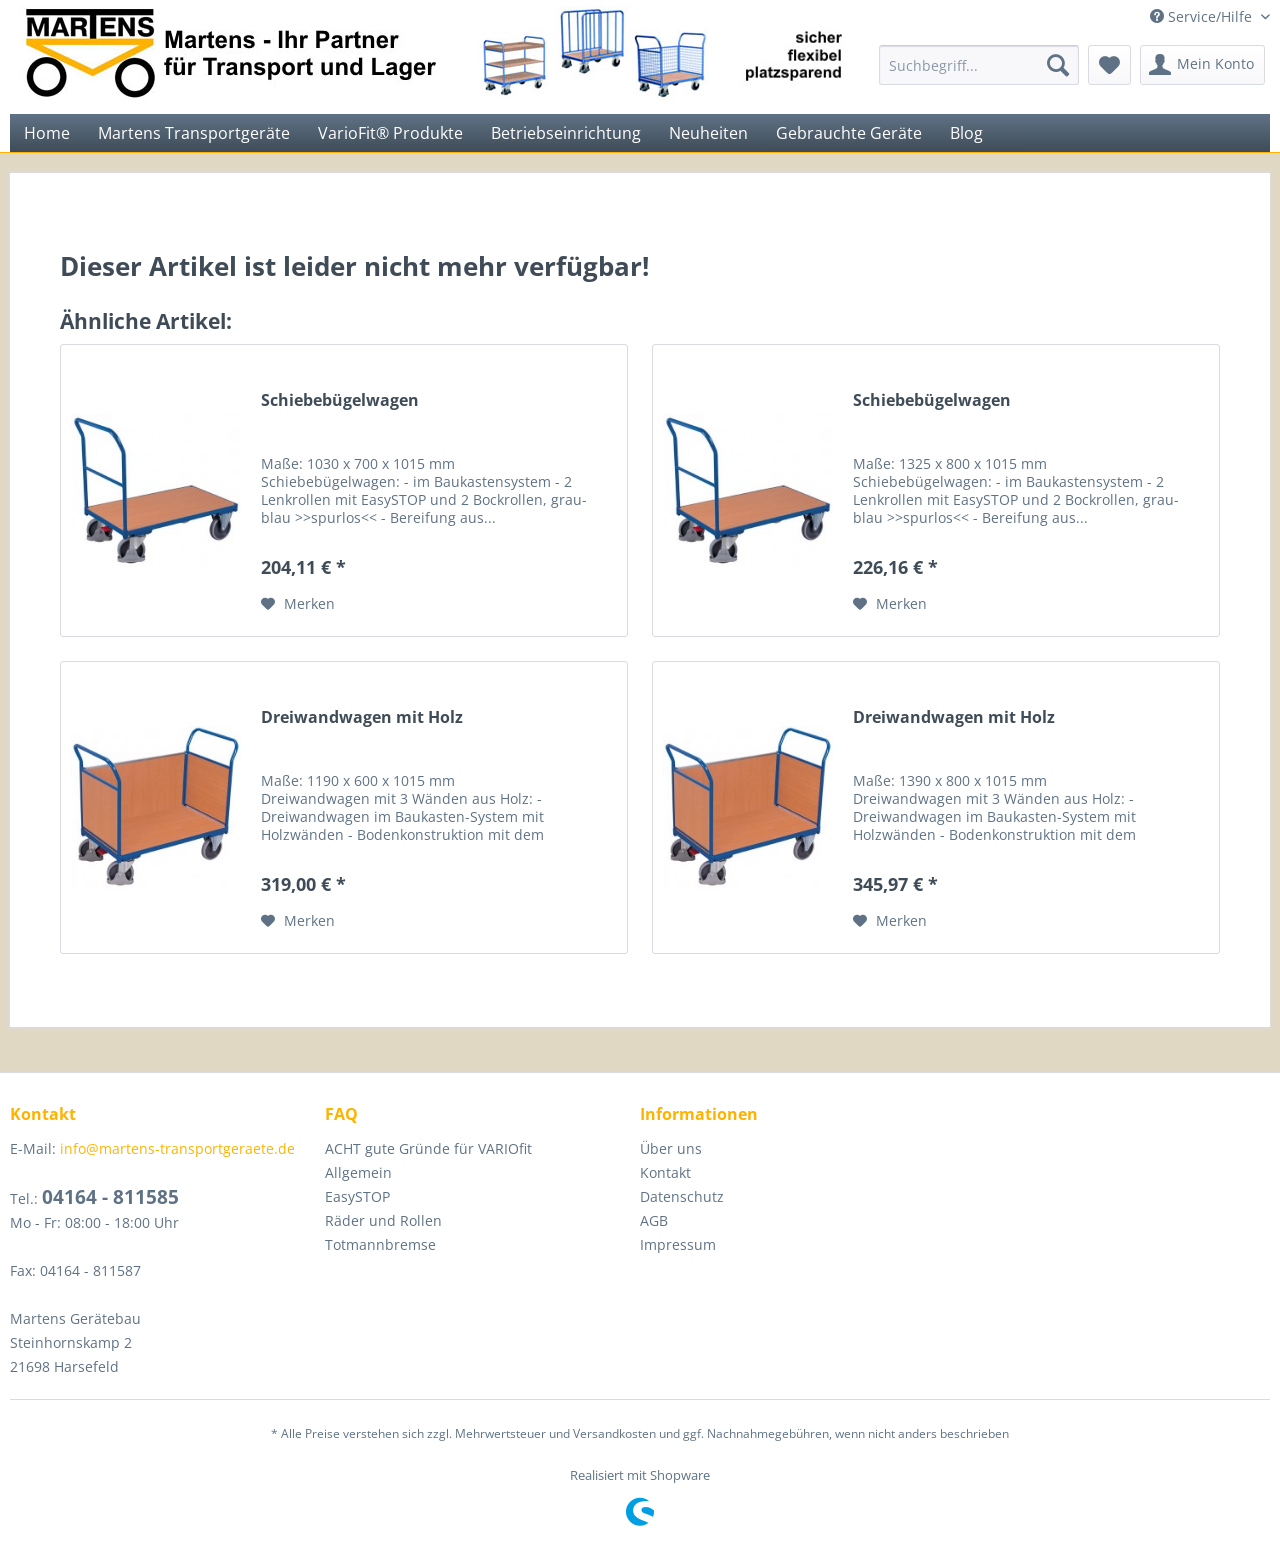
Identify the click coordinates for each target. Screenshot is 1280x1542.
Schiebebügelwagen (340, 400)
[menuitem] (979, 65)
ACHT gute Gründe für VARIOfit (428, 1148)
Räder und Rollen (383, 1220)
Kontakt (665, 1172)
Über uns (671, 1148)
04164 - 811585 (110, 1197)
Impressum (678, 1244)
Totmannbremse (380, 1244)
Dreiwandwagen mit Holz (362, 717)
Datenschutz (682, 1196)
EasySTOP (357, 1196)
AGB (654, 1220)
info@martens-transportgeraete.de (177, 1148)
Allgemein (358, 1172)
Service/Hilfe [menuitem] (1203, 16)
